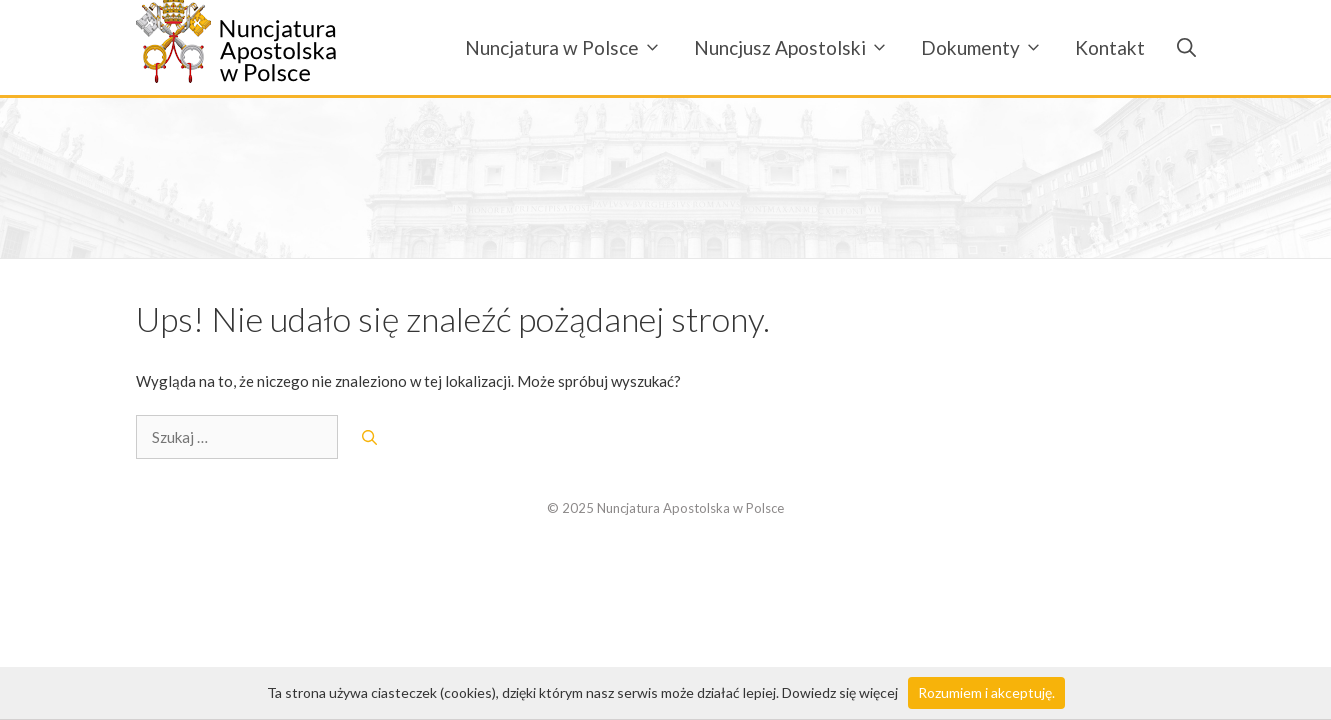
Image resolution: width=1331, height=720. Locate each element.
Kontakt (1110, 47)
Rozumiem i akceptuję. (986, 692)
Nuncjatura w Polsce (571, 47)
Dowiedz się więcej (840, 692)
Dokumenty (990, 47)
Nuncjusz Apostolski (799, 47)
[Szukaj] (369, 437)
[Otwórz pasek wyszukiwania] (1178, 47)
